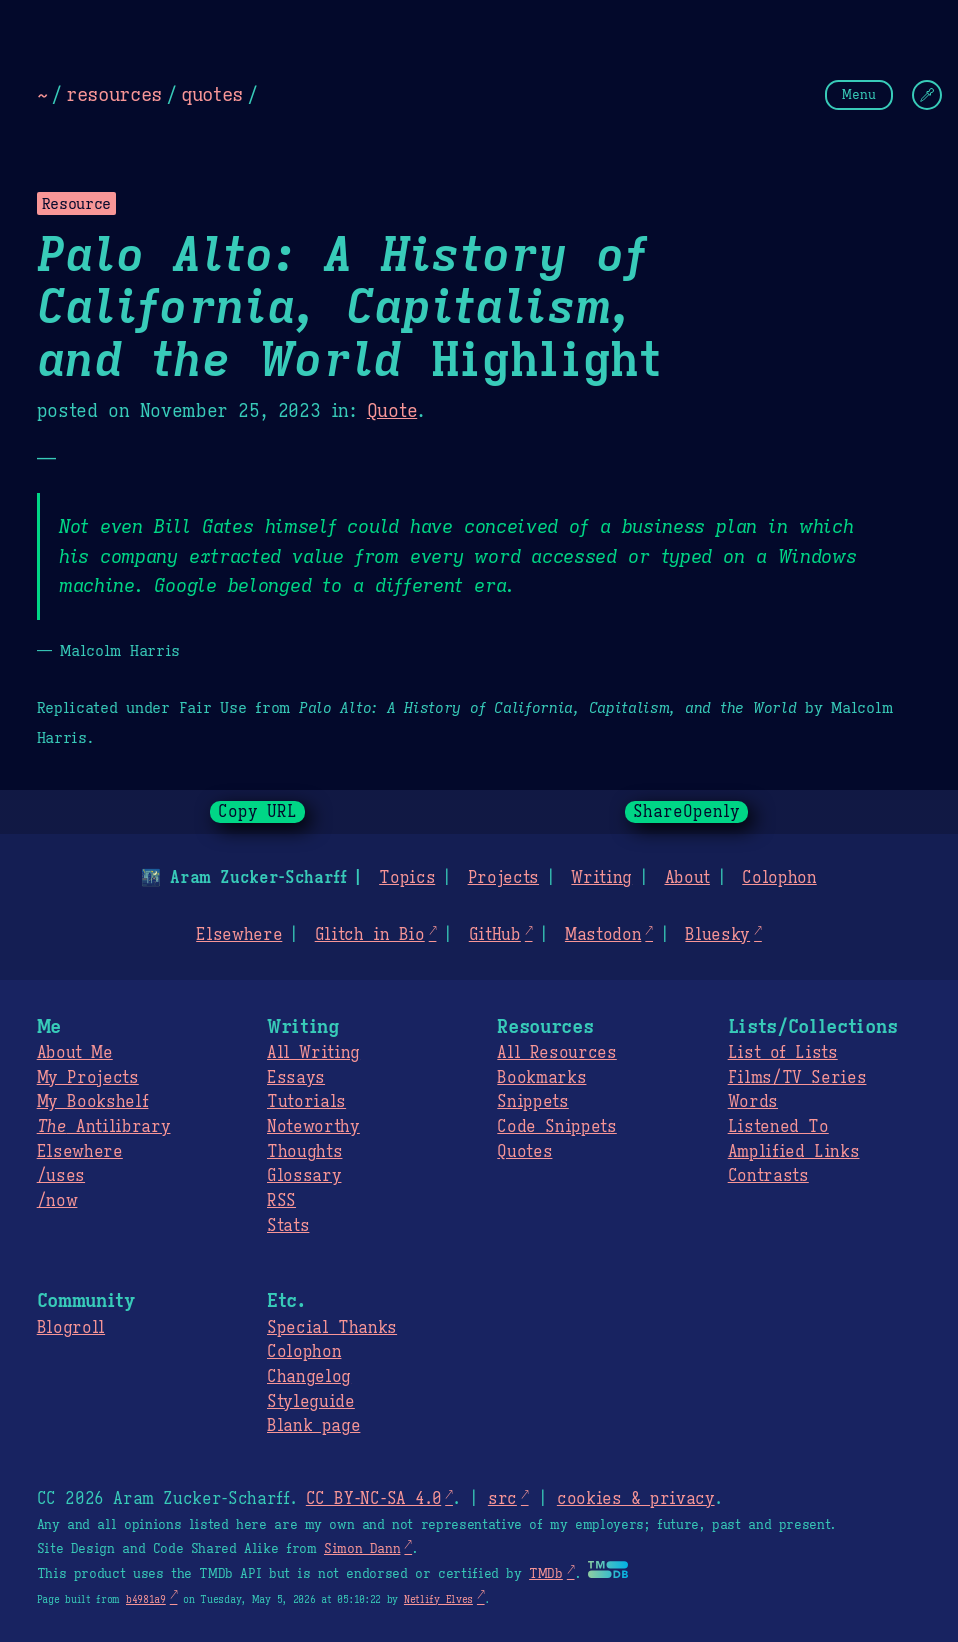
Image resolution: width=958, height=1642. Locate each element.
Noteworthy (313, 1127)
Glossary (304, 1176)
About (686, 878)
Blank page (313, 1426)
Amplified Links (794, 1152)
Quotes (524, 1152)
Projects (503, 878)
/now (57, 1201)
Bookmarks (541, 1078)
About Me (75, 1053)
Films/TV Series (797, 1078)
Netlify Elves (438, 1599)
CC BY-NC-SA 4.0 (373, 1499)
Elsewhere (239, 935)
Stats (288, 1226)
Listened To (778, 1127)
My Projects (88, 1078)
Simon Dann (362, 1549)
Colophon (779, 878)
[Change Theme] (927, 95)
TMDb (546, 1574)
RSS (281, 1201)
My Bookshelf (93, 1102)
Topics (407, 878)
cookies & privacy (636, 1499)
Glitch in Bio (370, 935)
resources (114, 94)
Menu (859, 94)
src (502, 1499)
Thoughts (304, 1152)
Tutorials (306, 1102)
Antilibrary (104, 1127)
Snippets (532, 1102)
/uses (61, 1176)
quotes (212, 94)
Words (753, 1102)
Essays (296, 1078)
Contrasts (768, 1176)
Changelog (309, 1377)
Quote (392, 411)
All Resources (556, 1053)
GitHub (495, 935)
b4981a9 (146, 1599)
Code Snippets (556, 1127)
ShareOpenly (686, 812)
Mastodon (603, 935)
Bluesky (717, 935)
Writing (601, 878)
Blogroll (71, 1328)
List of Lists (783, 1053)
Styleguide (311, 1402)
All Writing (313, 1053)
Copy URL (258, 812)
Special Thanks (332, 1328)
